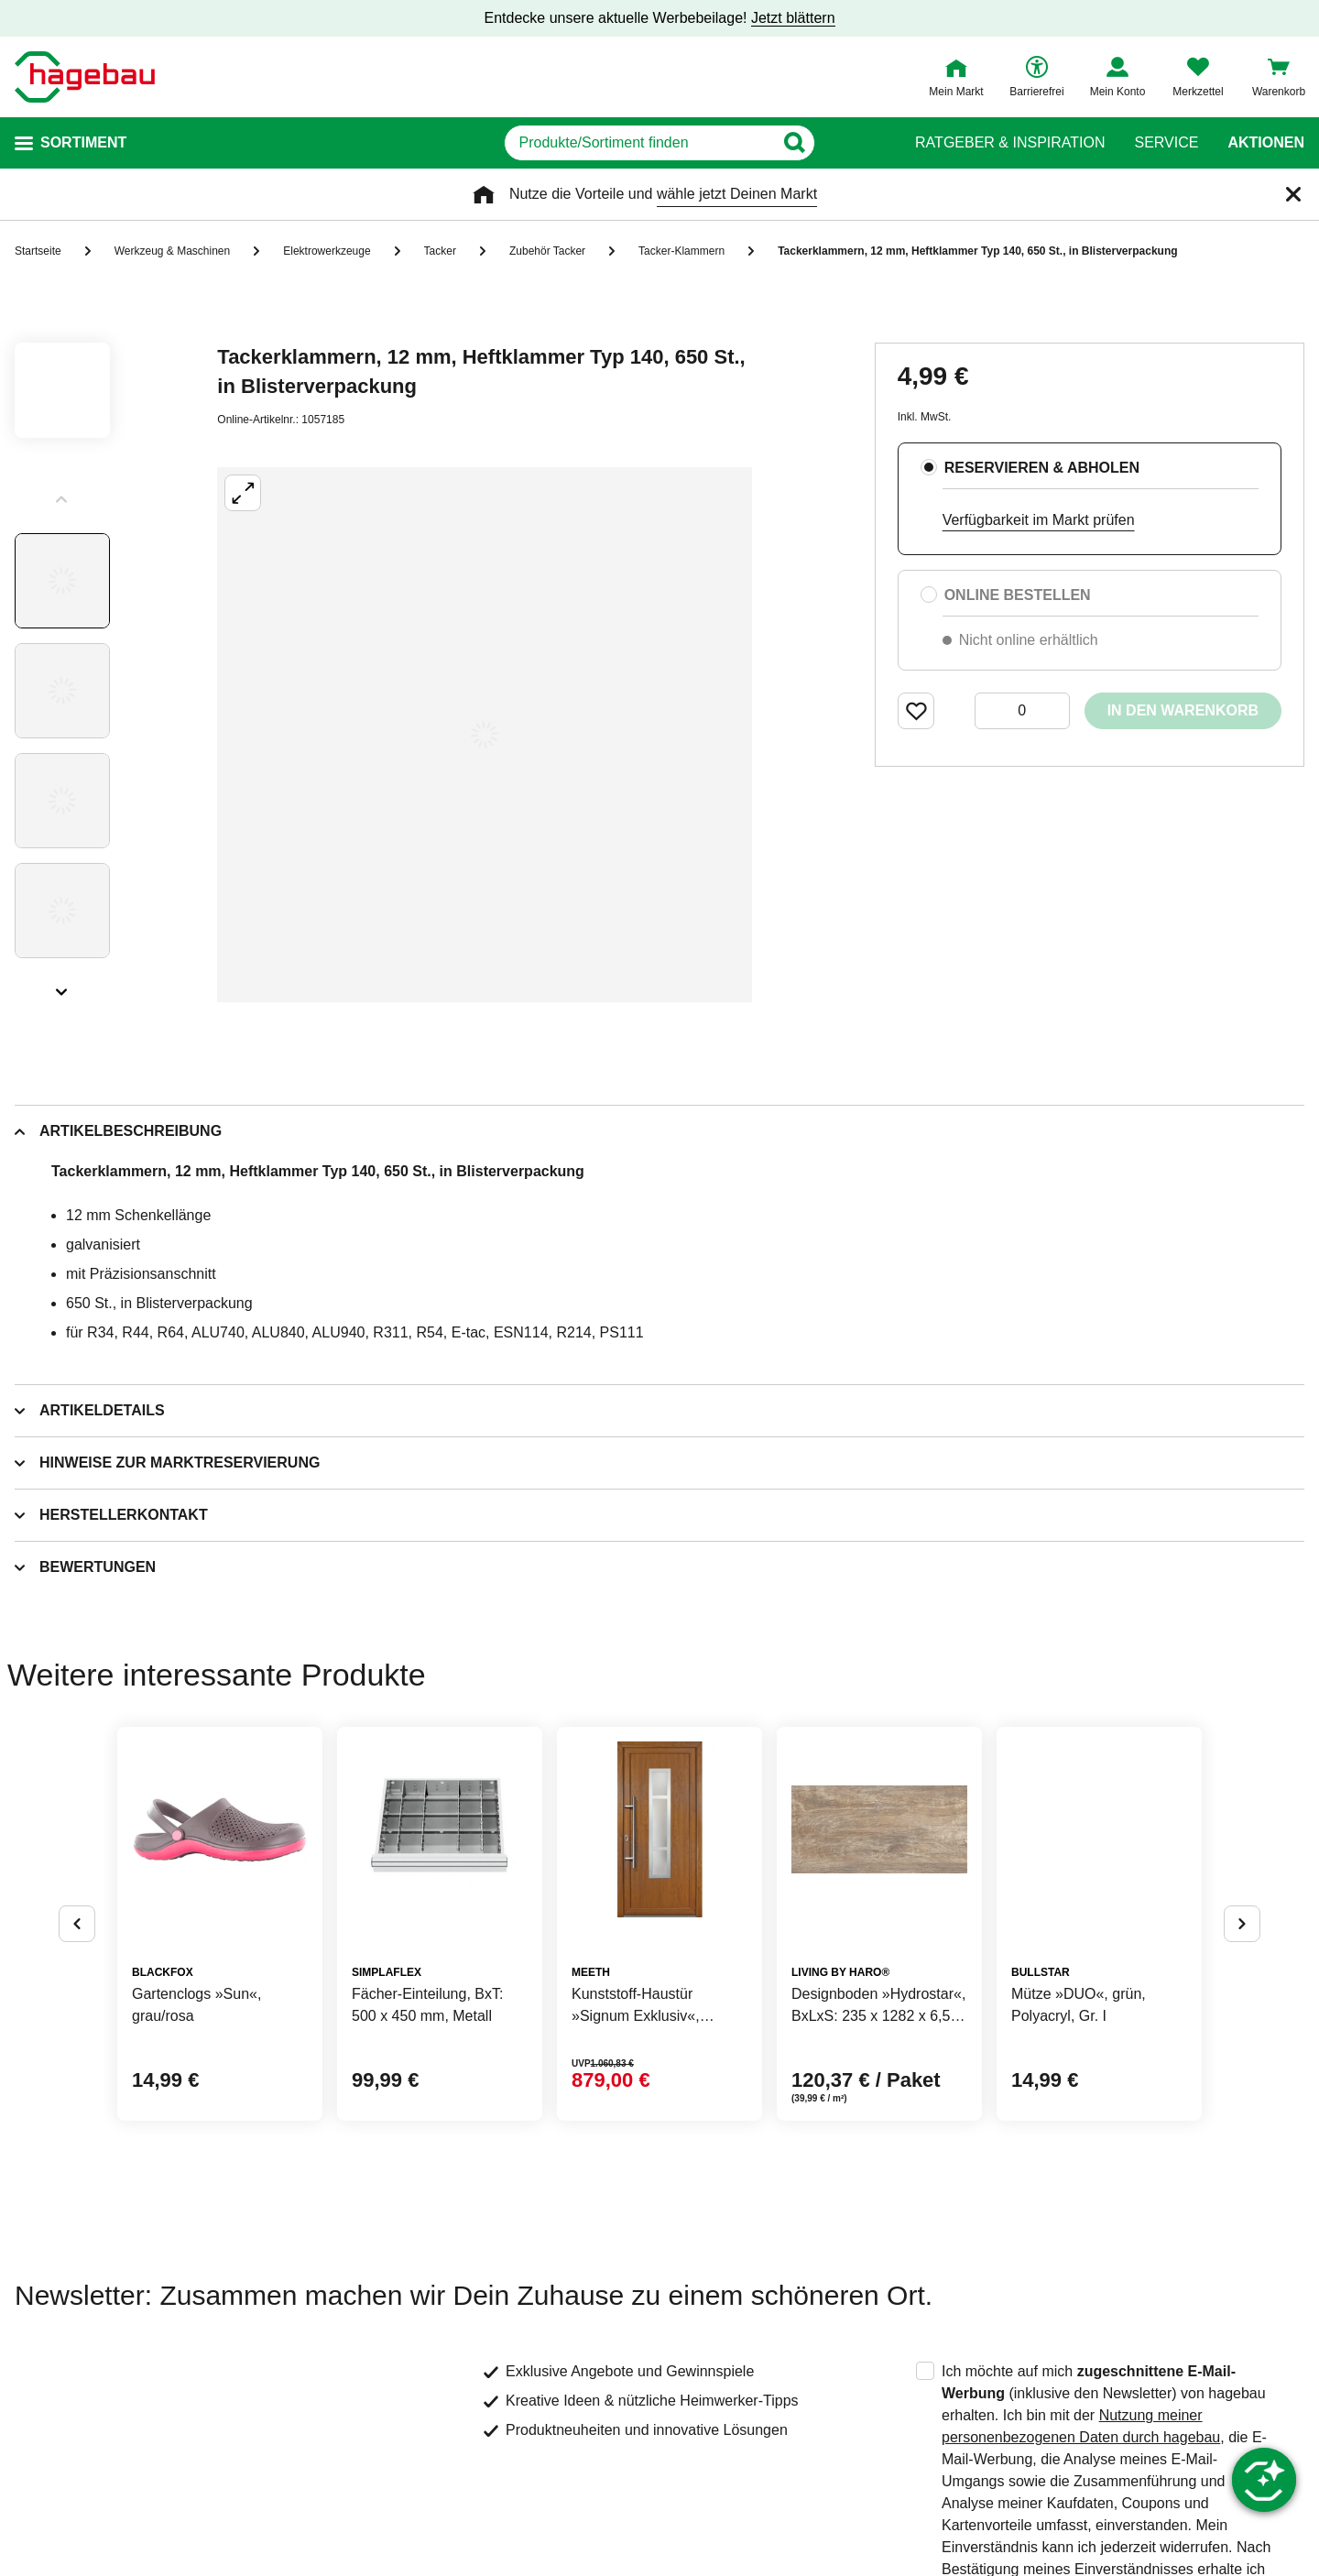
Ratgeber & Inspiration (1010, 143)
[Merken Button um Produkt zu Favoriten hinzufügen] (916, 711)
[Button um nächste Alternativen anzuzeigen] (1242, 1923)
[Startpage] (85, 77)
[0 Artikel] (1022, 711)
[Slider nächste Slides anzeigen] (62, 985)
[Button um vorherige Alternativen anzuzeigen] (77, 1923)
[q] (639, 143)
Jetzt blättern (793, 18)
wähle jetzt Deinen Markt (737, 194)
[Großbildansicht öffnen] (484, 734)
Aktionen (1265, 143)
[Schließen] (1293, 194)
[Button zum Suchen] (850, 143)
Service (1166, 143)
